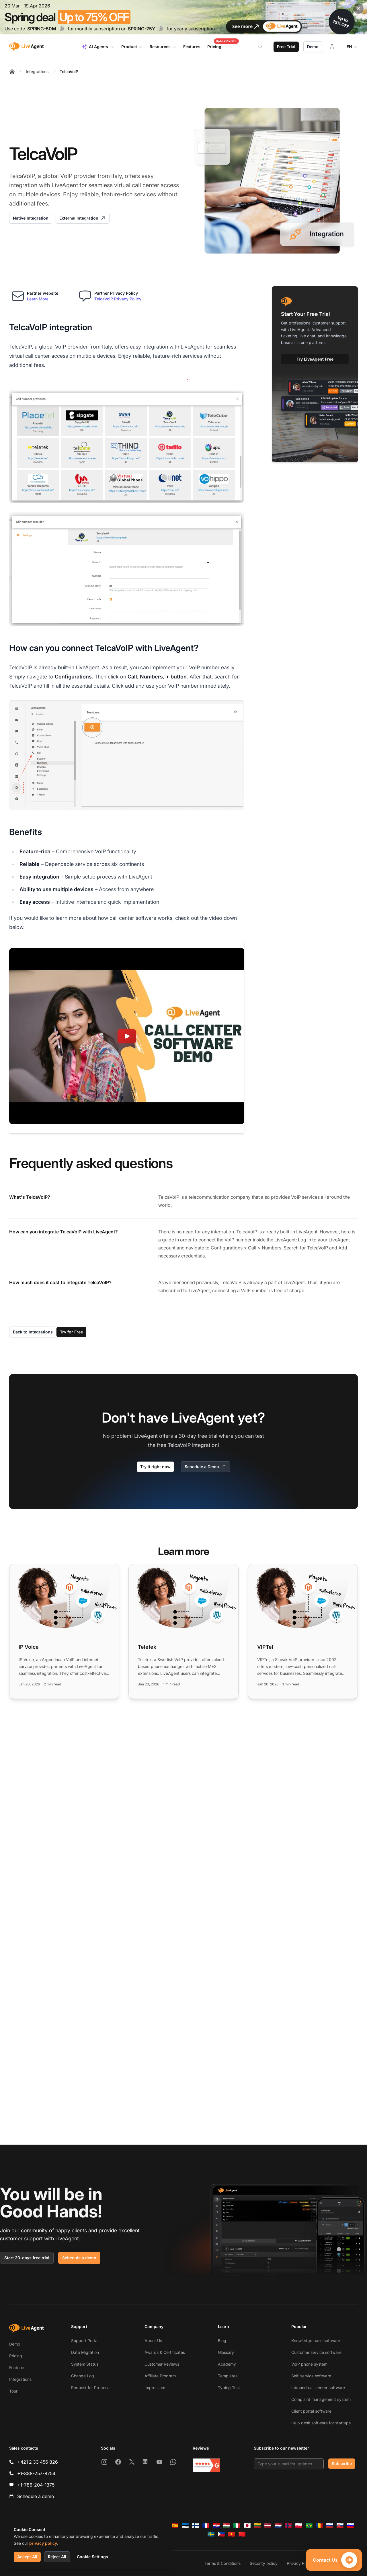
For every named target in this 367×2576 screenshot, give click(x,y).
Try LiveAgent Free (314, 359)
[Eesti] (185, 2525)
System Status (84, 2364)
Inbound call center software (318, 2387)
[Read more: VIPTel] (303, 1631)
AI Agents (97, 47)
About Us (153, 2340)
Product (132, 46)
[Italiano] (236, 2525)
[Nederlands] (278, 2525)
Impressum (155, 2387)
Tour (13, 2391)
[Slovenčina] (340, 2525)
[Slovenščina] (350, 2525)
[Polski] (298, 2525)
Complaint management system (321, 2399)
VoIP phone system (309, 2364)
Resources (163, 46)
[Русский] (329, 2525)
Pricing (15, 2355)
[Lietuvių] (257, 2525)
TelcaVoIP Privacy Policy (117, 298)
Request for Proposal (90, 2387)
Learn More (37, 298)
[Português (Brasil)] (309, 2525)
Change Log (82, 2375)
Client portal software (311, 2411)
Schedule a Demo (206, 1467)
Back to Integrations (33, 1331)
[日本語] (247, 2525)
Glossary (226, 2352)
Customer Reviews (162, 2364)
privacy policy (43, 2543)
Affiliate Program (160, 2375)
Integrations (37, 71)
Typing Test (229, 2387)
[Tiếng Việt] (231, 2534)
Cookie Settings (92, 2556)
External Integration (82, 218)
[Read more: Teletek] (183, 1631)
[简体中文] (242, 2534)
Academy (227, 2364)
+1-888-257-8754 (36, 2473)
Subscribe (342, 2463)
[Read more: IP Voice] (64, 1631)
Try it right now (155, 1466)
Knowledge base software (315, 2340)
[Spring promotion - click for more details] (183, 17)
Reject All (57, 2556)
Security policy (264, 2563)
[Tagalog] (221, 2534)
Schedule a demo (79, 2257)
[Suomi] (195, 2525)
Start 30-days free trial (26, 2257)
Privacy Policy (300, 2563)
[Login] (332, 47)
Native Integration (30, 218)
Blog (222, 2340)
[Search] (264, 47)
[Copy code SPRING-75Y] (161, 29)
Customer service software (316, 2352)
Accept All (27, 2556)
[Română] (319, 2525)
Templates (227, 2375)
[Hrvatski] (216, 2525)
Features (17, 2367)
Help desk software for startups (321, 2422)
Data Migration (85, 2352)
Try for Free (71, 1331)
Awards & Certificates (165, 2352)
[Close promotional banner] (358, 8)
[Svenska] (211, 2534)
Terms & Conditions (222, 2563)
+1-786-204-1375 (35, 2485)
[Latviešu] (267, 2525)
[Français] (205, 2525)
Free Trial (286, 46)
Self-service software (311, 2375)
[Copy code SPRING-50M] (62, 29)
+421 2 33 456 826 (37, 2462)
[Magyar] (226, 2525)
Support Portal (84, 2340)
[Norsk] (288, 2525)
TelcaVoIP (69, 71)
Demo (313, 46)
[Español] (174, 2525)
